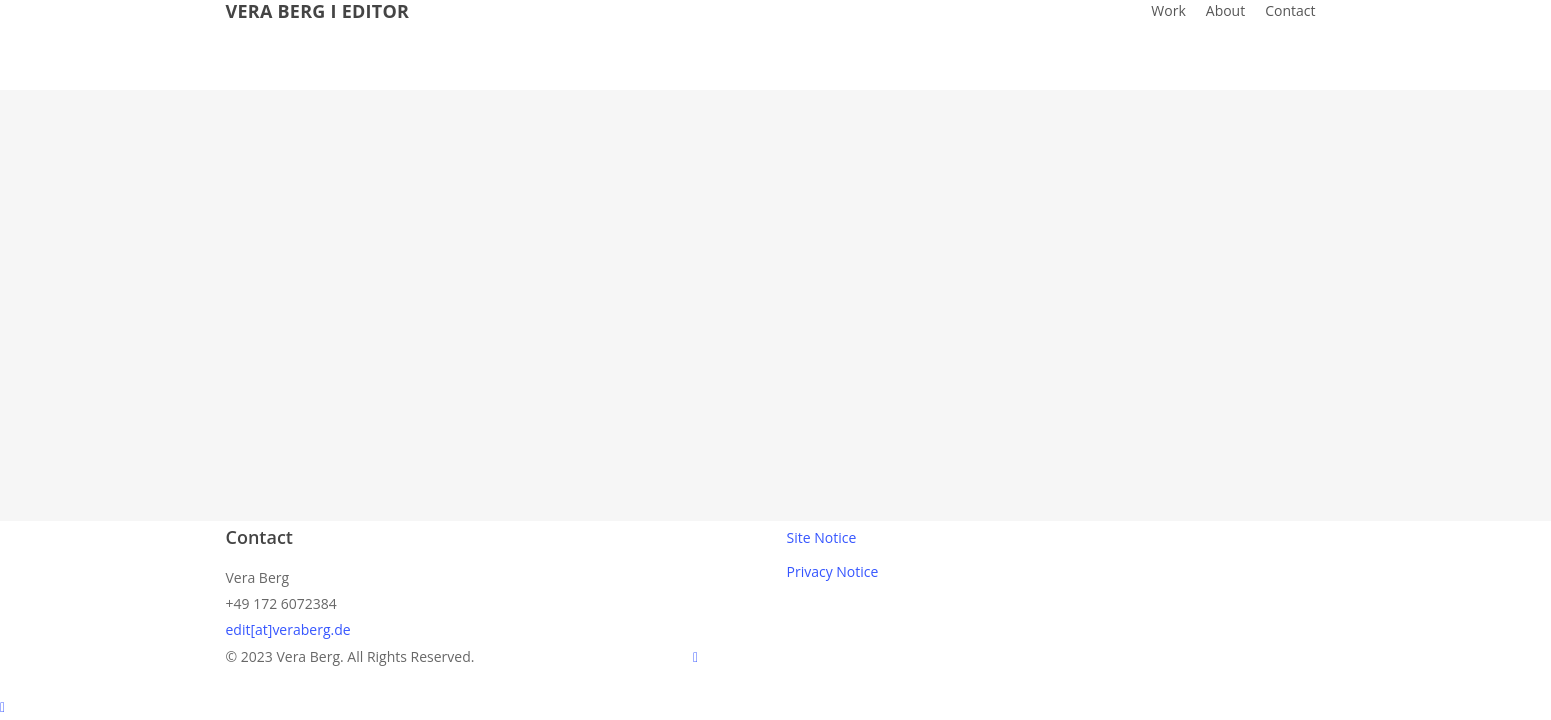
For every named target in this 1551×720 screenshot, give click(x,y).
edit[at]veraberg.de (288, 629)
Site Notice (822, 537)
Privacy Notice (833, 571)
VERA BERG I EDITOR (318, 11)
